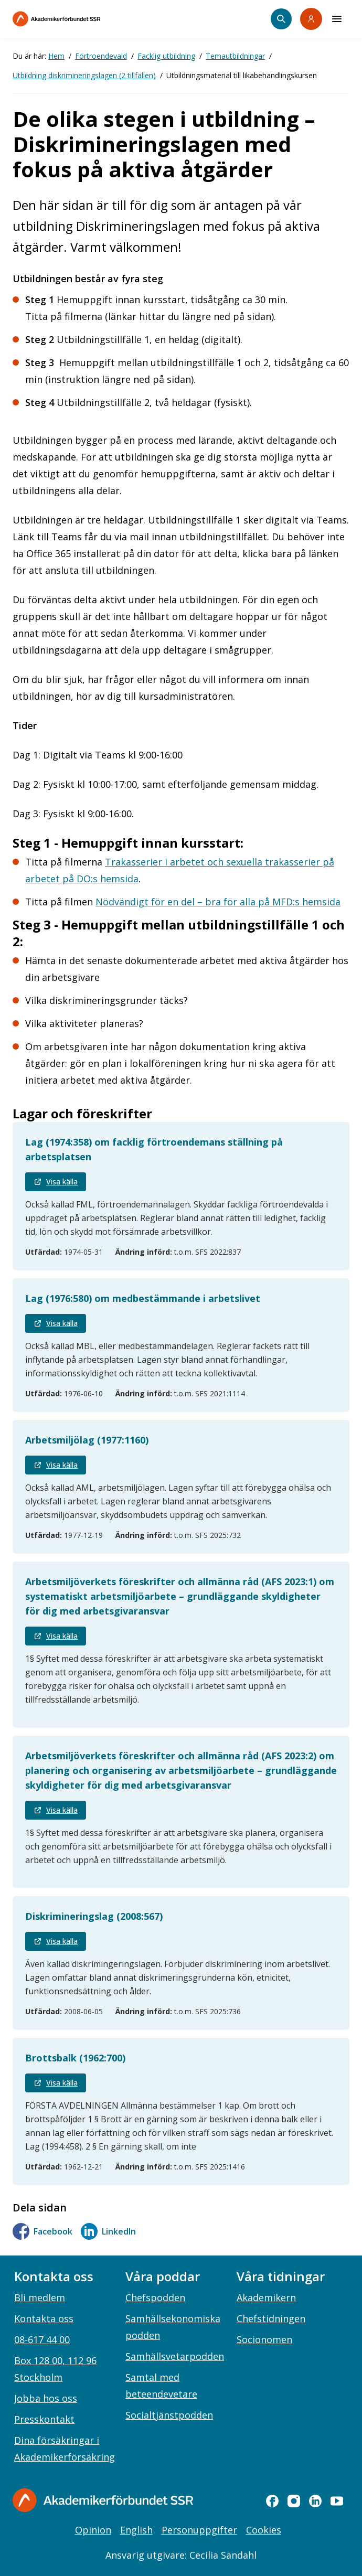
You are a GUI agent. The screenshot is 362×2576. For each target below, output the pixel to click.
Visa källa (56, 1182)
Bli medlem (39, 2297)
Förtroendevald (101, 56)
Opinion (93, 2530)
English (136, 2530)
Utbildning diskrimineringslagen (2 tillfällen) (84, 75)
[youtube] (337, 2501)
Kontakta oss (43, 2318)
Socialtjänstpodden (169, 2415)
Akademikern (266, 2297)
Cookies (263, 2530)
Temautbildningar (235, 56)
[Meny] (336, 18)
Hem (56, 56)
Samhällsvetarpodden (174, 2356)
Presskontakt (44, 2419)
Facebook (42, 2231)
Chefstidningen (271, 2318)
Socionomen (264, 2339)
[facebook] (272, 2501)
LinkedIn (108, 2231)
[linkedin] (315, 2501)
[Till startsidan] (79, 18)
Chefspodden (155, 2297)
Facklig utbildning (166, 56)
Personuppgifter (199, 2530)
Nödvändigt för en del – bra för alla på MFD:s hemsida (217, 901)
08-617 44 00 (42, 2339)
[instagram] (294, 2501)
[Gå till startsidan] (103, 2500)
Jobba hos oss (45, 2398)
